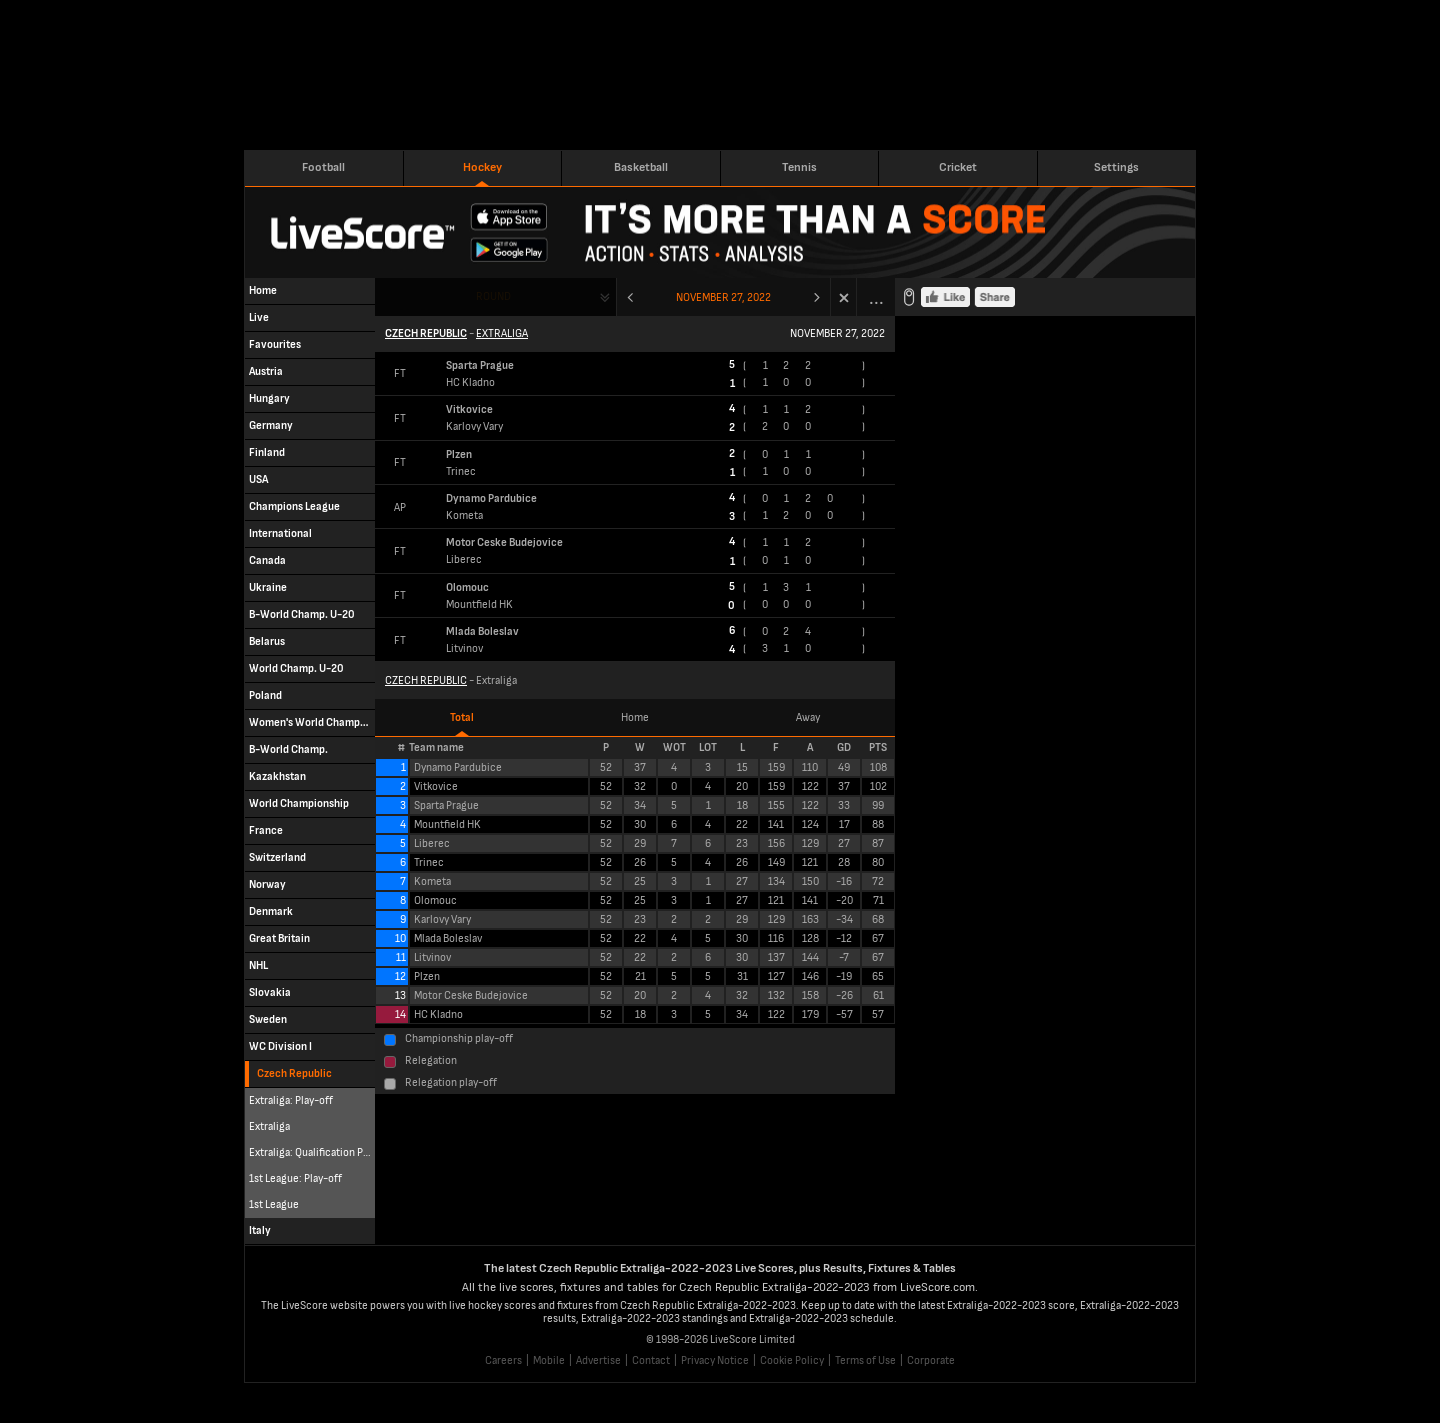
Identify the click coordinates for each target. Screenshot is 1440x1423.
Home (635, 717)
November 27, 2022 (723, 297)
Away (808, 717)
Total (462, 717)
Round (493, 296)
